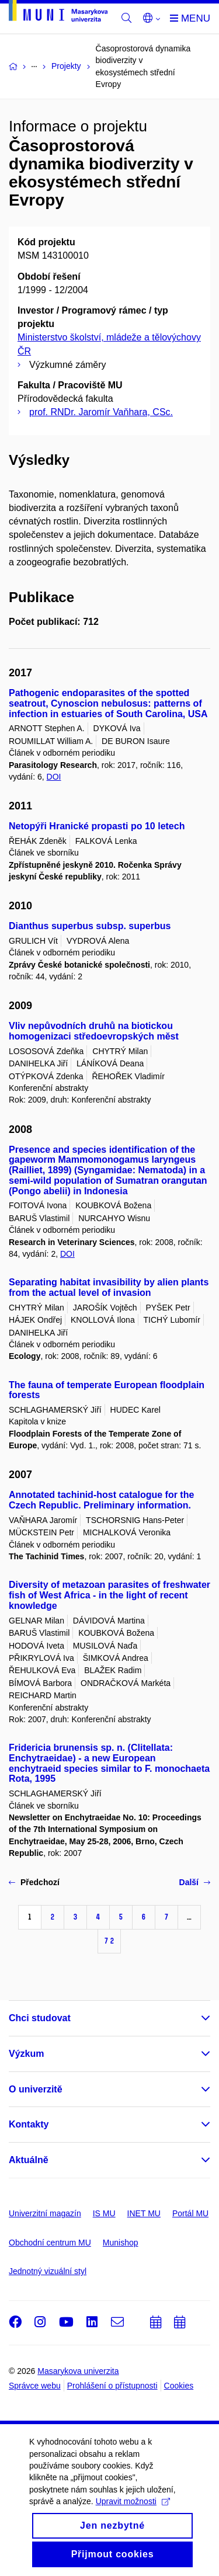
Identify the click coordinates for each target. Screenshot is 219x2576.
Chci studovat (40, 2018)
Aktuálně (28, 2160)
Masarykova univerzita (78, 2371)
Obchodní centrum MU (50, 2242)
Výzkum (26, 2054)
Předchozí (34, 1882)
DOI (54, 776)
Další (194, 1882)
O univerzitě (35, 2089)
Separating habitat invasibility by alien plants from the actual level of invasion (108, 1287)
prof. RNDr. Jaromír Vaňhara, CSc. (101, 412)
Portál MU (190, 2213)
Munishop (120, 2242)
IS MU (104, 2213)
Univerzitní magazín (45, 2213)
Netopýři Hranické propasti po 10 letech (97, 826)
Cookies (179, 2385)
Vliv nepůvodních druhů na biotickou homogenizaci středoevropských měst (94, 1031)
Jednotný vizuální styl (47, 2271)
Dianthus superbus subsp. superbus (90, 926)
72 (109, 1941)
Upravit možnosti (133, 2515)
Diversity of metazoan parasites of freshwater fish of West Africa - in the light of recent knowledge (109, 1595)
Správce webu (35, 2385)
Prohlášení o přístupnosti (112, 2385)
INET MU (144, 2213)
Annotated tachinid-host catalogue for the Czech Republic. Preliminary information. (101, 1500)
